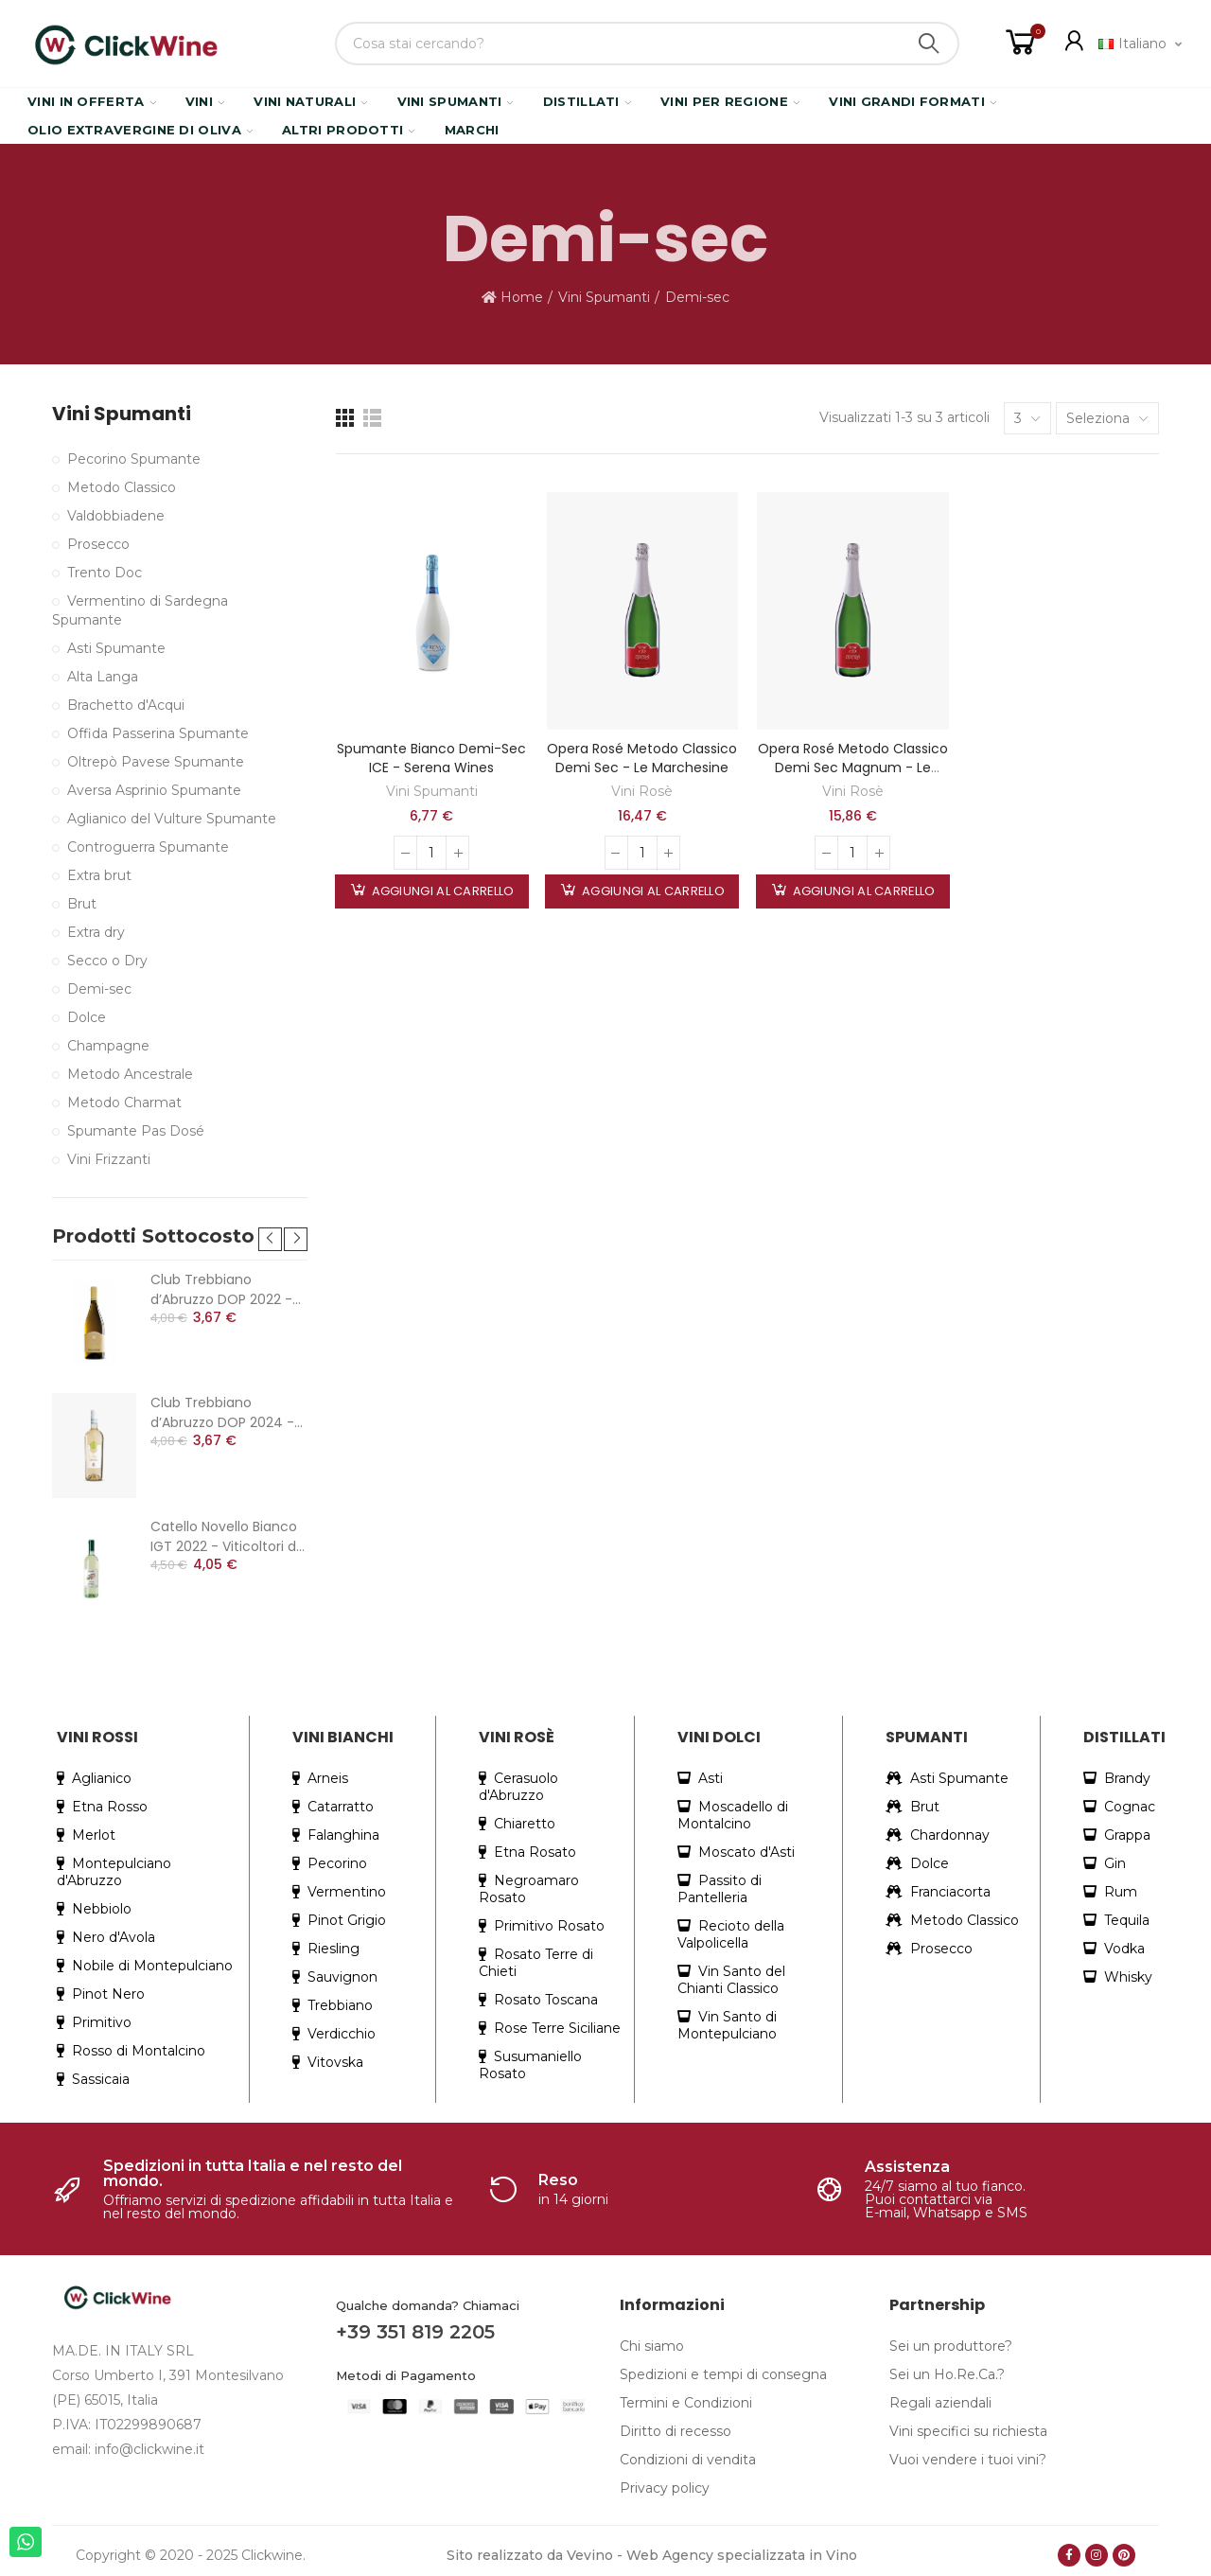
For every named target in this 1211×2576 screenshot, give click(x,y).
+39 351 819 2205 (415, 2331)
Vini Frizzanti (108, 1159)
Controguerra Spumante (148, 847)
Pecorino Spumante (134, 459)
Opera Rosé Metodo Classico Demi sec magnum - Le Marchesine (853, 767)
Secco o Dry (107, 960)
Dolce (86, 1017)
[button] (270, 1239)
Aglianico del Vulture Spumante (171, 818)
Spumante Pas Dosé (135, 1130)
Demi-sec (99, 988)
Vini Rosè (642, 791)
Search (929, 43)
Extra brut (99, 875)
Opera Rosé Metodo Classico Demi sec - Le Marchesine (642, 758)
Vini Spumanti (432, 791)
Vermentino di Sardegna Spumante (140, 610)
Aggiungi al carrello (441, 891)
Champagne (108, 1045)
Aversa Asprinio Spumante (154, 790)
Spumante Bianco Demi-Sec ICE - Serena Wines (431, 758)
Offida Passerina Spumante (158, 733)
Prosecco (98, 544)
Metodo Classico (121, 487)
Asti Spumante (116, 648)
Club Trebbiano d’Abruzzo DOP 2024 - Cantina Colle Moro (222, 1413)
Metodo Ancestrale (130, 1074)
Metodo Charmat (124, 1102)
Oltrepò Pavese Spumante (155, 761)
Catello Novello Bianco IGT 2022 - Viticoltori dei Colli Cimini (228, 1537)
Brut (82, 903)
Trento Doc (104, 572)
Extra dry (96, 932)
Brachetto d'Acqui (125, 705)
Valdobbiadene (116, 515)
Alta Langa (102, 676)
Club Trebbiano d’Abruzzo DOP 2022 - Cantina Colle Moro (221, 1290)
